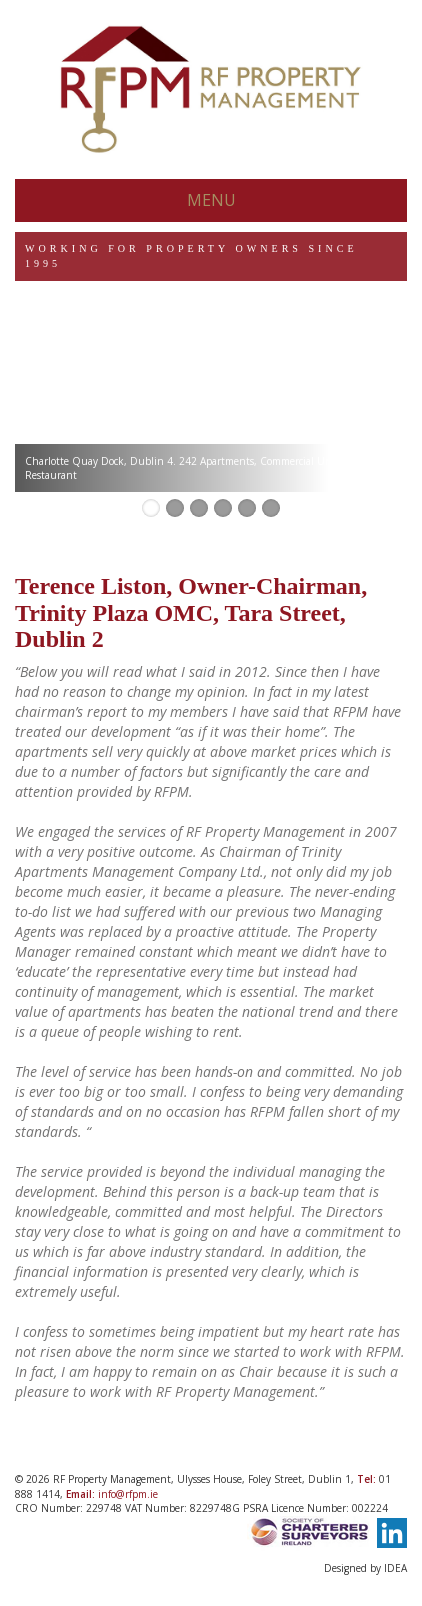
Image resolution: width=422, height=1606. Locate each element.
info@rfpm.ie (128, 1494)
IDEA (395, 1568)
